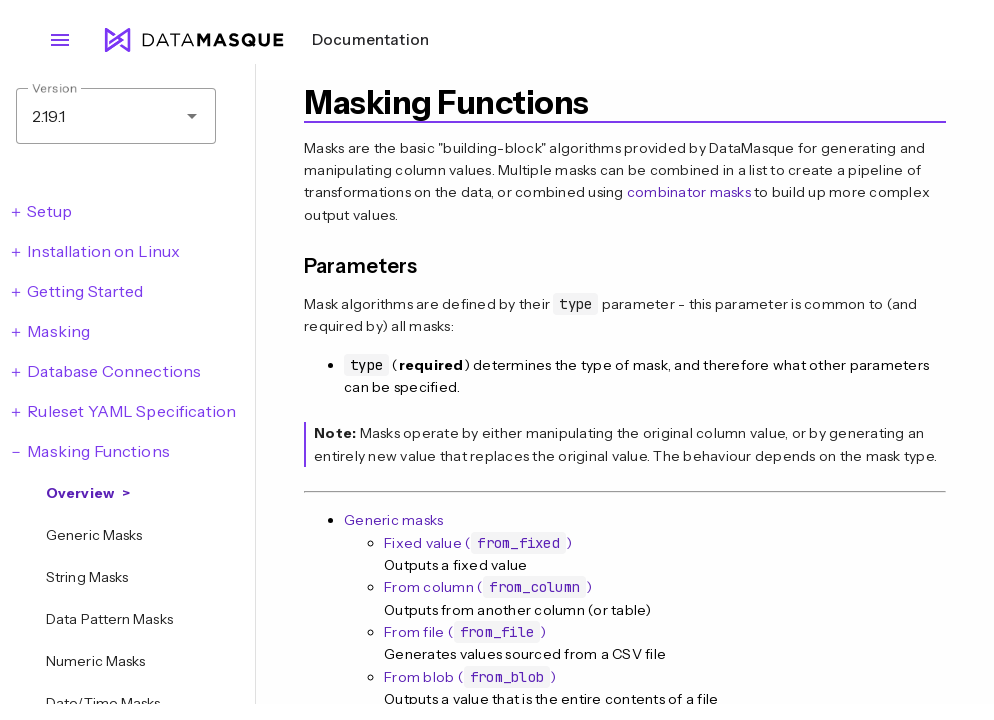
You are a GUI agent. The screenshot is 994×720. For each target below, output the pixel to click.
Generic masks (393, 520)
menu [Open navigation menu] (60, 40)
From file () (465, 632)
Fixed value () (478, 543)
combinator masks (689, 192)
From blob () (470, 677)
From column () (488, 587)
